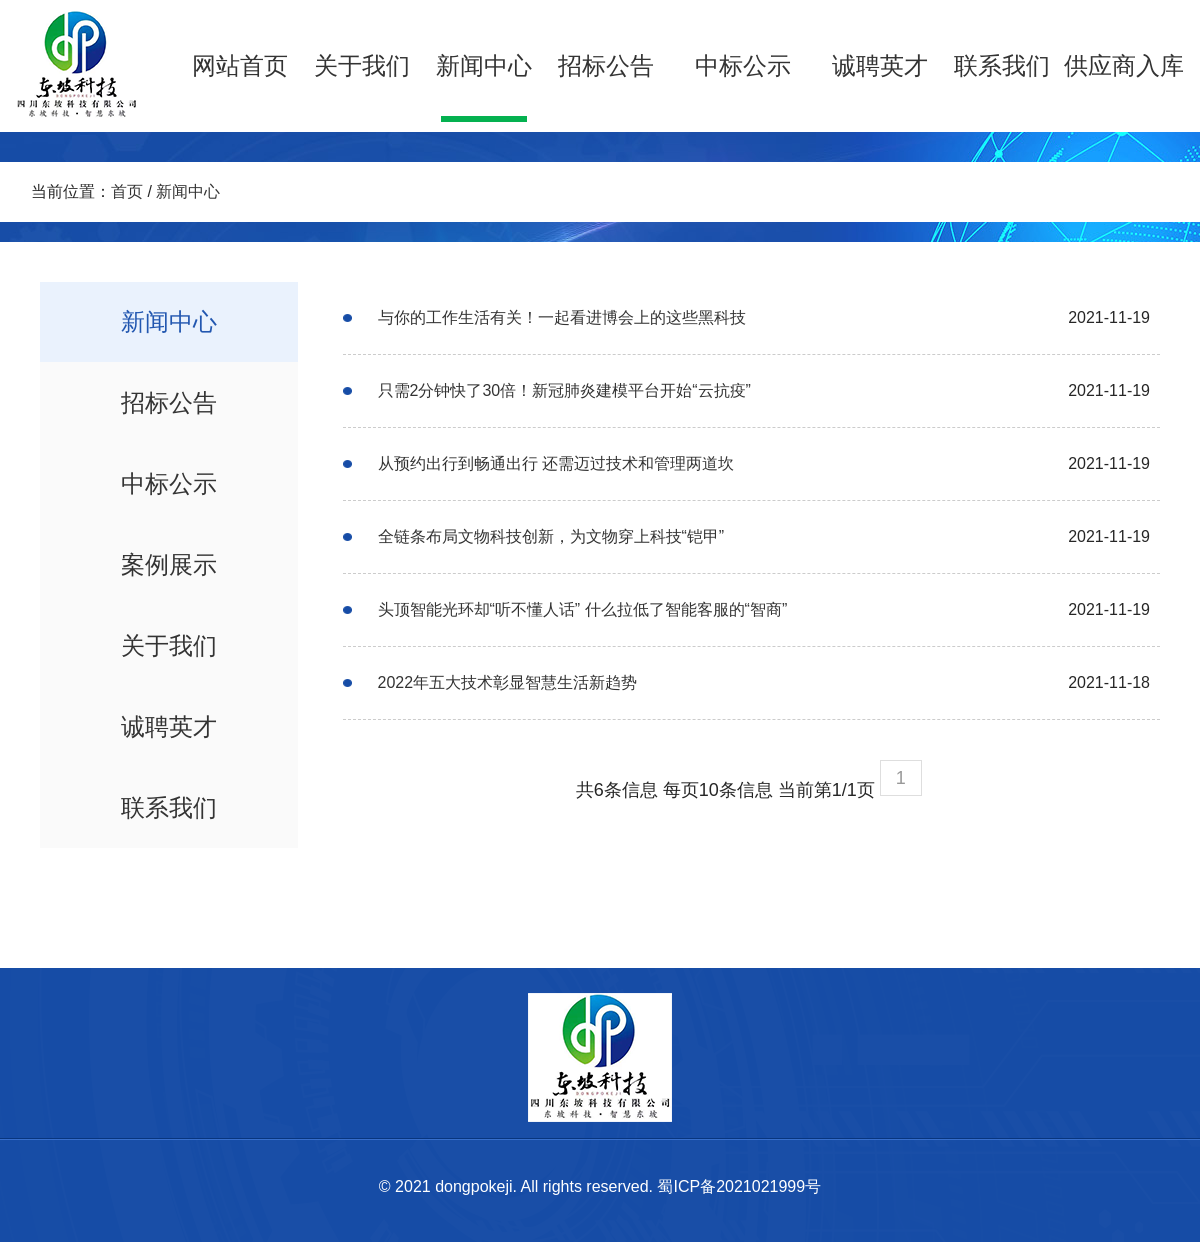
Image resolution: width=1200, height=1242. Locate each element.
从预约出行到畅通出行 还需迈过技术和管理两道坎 (556, 463)
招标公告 (606, 65)
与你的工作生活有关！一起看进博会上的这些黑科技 (562, 317)
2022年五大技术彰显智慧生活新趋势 (508, 682)
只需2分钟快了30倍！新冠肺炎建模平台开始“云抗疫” (564, 390)
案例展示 (169, 564)
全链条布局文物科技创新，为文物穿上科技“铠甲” (551, 536)
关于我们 (362, 65)
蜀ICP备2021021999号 (739, 1186)
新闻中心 (484, 65)
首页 (127, 191)
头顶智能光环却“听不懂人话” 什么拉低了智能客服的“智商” (583, 609)
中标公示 (743, 65)
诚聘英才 (880, 65)
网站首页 (240, 65)
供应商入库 (1124, 65)
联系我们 (1002, 65)
